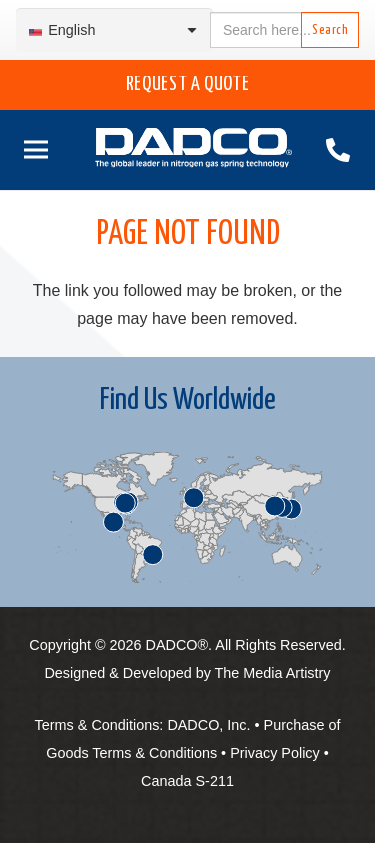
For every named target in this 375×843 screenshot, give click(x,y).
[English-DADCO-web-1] (194, 150)
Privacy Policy (275, 753)
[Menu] (32, 150)
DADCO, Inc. (208, 725)
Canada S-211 (187, 781)
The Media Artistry (273, 673)
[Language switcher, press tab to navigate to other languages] (114, 30)
